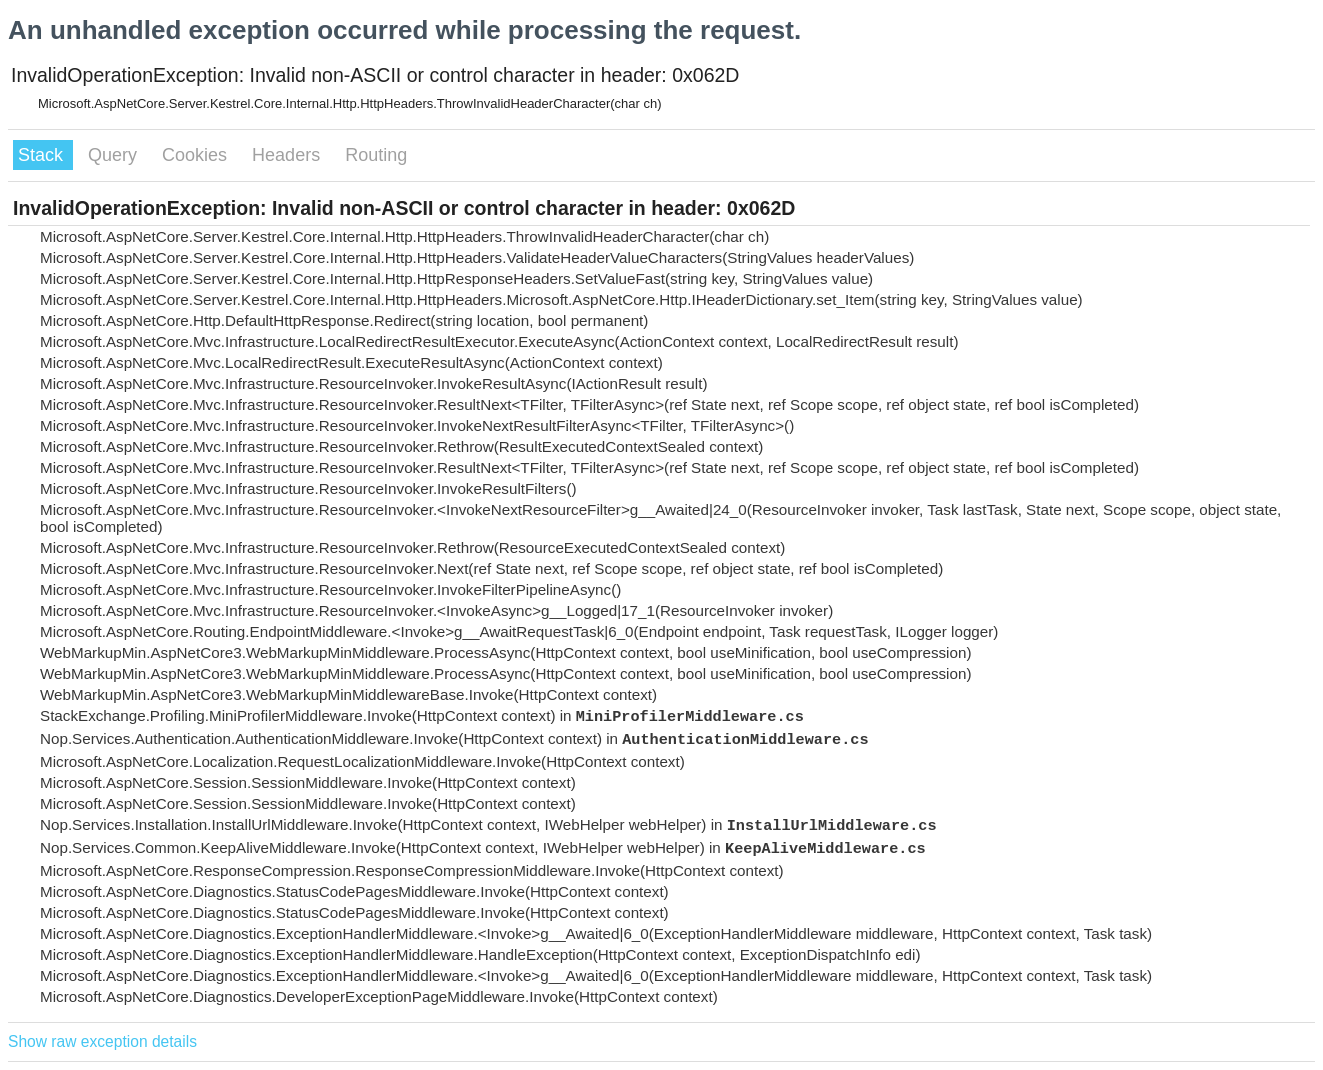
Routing (376, 155)
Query (115, 155)
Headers (288, 155)
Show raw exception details (102, 1041)
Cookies (197, 155)
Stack (43, 155)
